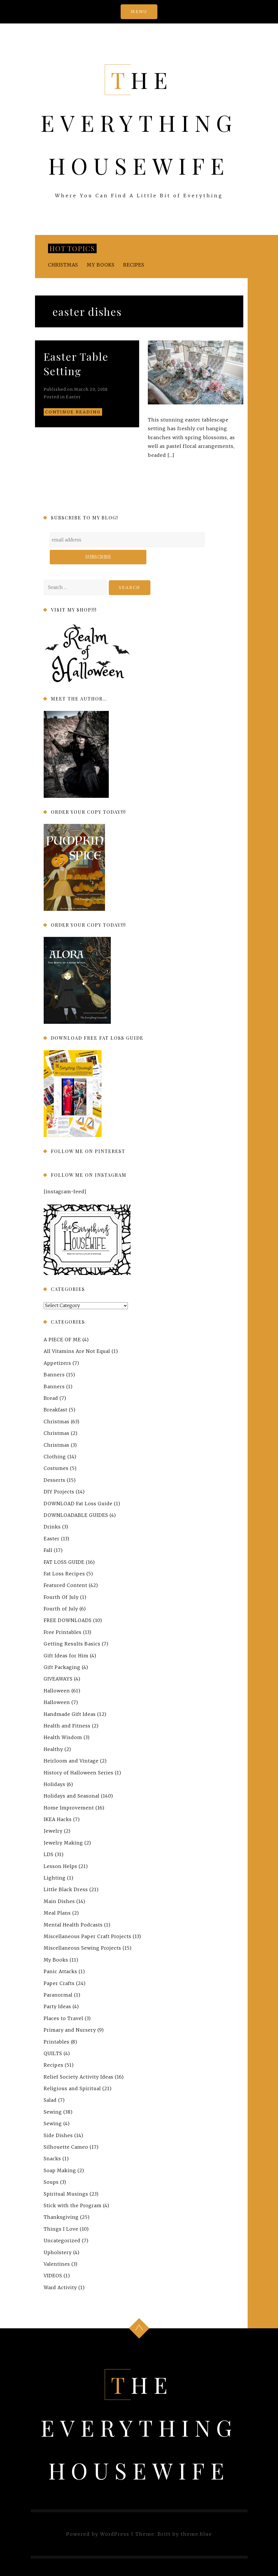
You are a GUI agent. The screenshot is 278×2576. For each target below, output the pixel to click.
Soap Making (60, 2170)
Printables (56, 2041)
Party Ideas (57, 2006)
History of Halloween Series (78, 1773)
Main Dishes (59, 1901)
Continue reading (73, 412)
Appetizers (57, 1363)
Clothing (55, 1457)
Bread (51, 1398)
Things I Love (61, 2229)
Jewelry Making (63, 1843)
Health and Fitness (67, 1726)
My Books (101, 265)
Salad (50, 2100)
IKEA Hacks (58, 1819)
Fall (48, 1550)
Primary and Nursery (70, 2030)
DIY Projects (59, 1492)
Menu (139, 11)
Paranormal (58, 1995)
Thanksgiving (61, 2217)
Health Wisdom (63, 1737)
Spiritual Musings (66, 2194)
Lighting (55, 1878)
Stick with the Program (73, 2205)
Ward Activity (60, 2287)
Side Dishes (58, 2135)
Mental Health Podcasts (73, 1925)
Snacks (52, 2158)
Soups (51, 2182)
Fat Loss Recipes (64, 1574)
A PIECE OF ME (62, 1339)
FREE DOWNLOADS (68, 1620)
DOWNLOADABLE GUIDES (76, 1515)
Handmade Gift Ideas (70, 1714)
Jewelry (53, 1831)
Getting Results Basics (72, 1644)
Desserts (54, 1480)
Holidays (54, 1784)
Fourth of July (61, 1609)
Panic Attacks (60, 1971)
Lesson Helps (60, 1866)
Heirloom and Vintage (71, 1761)
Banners (54, 1375)
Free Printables (63, 1632)
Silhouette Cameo (66, 2147)
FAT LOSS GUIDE (64, 1562)
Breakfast (55, 1410)
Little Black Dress (66, 1889)
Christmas (63, 265)
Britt (164, 2534)
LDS (49, 1854)
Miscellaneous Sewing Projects (82, 1948)
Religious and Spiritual (72, 2088)
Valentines (57, 2264)
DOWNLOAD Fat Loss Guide (78, 1503)
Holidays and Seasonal (72, 1796)
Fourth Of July (61, 1597)
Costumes (56, 1468)
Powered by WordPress (97, 2534)
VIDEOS (53, 2275)
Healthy (53, 1749)
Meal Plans (57, 1913)
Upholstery (58, 2252)
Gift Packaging (62, 1667)
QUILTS (53, 2053)
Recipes (133, 265)
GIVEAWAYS (58, 1679)
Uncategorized (62, 2240)
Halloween (57, 1691)
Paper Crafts (59, 1983)
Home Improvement (69, 1808)
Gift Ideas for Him (66, 1656)
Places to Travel (63, 2018)
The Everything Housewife (139, 122)
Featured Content (65, 1585)
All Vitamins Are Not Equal (77, 1351)
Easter (73, 396)
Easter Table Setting (76, 363)
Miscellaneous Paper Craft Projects (87, 1936)
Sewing (53, 2112)
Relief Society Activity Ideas (78, 2077)
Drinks (52, 1527)
